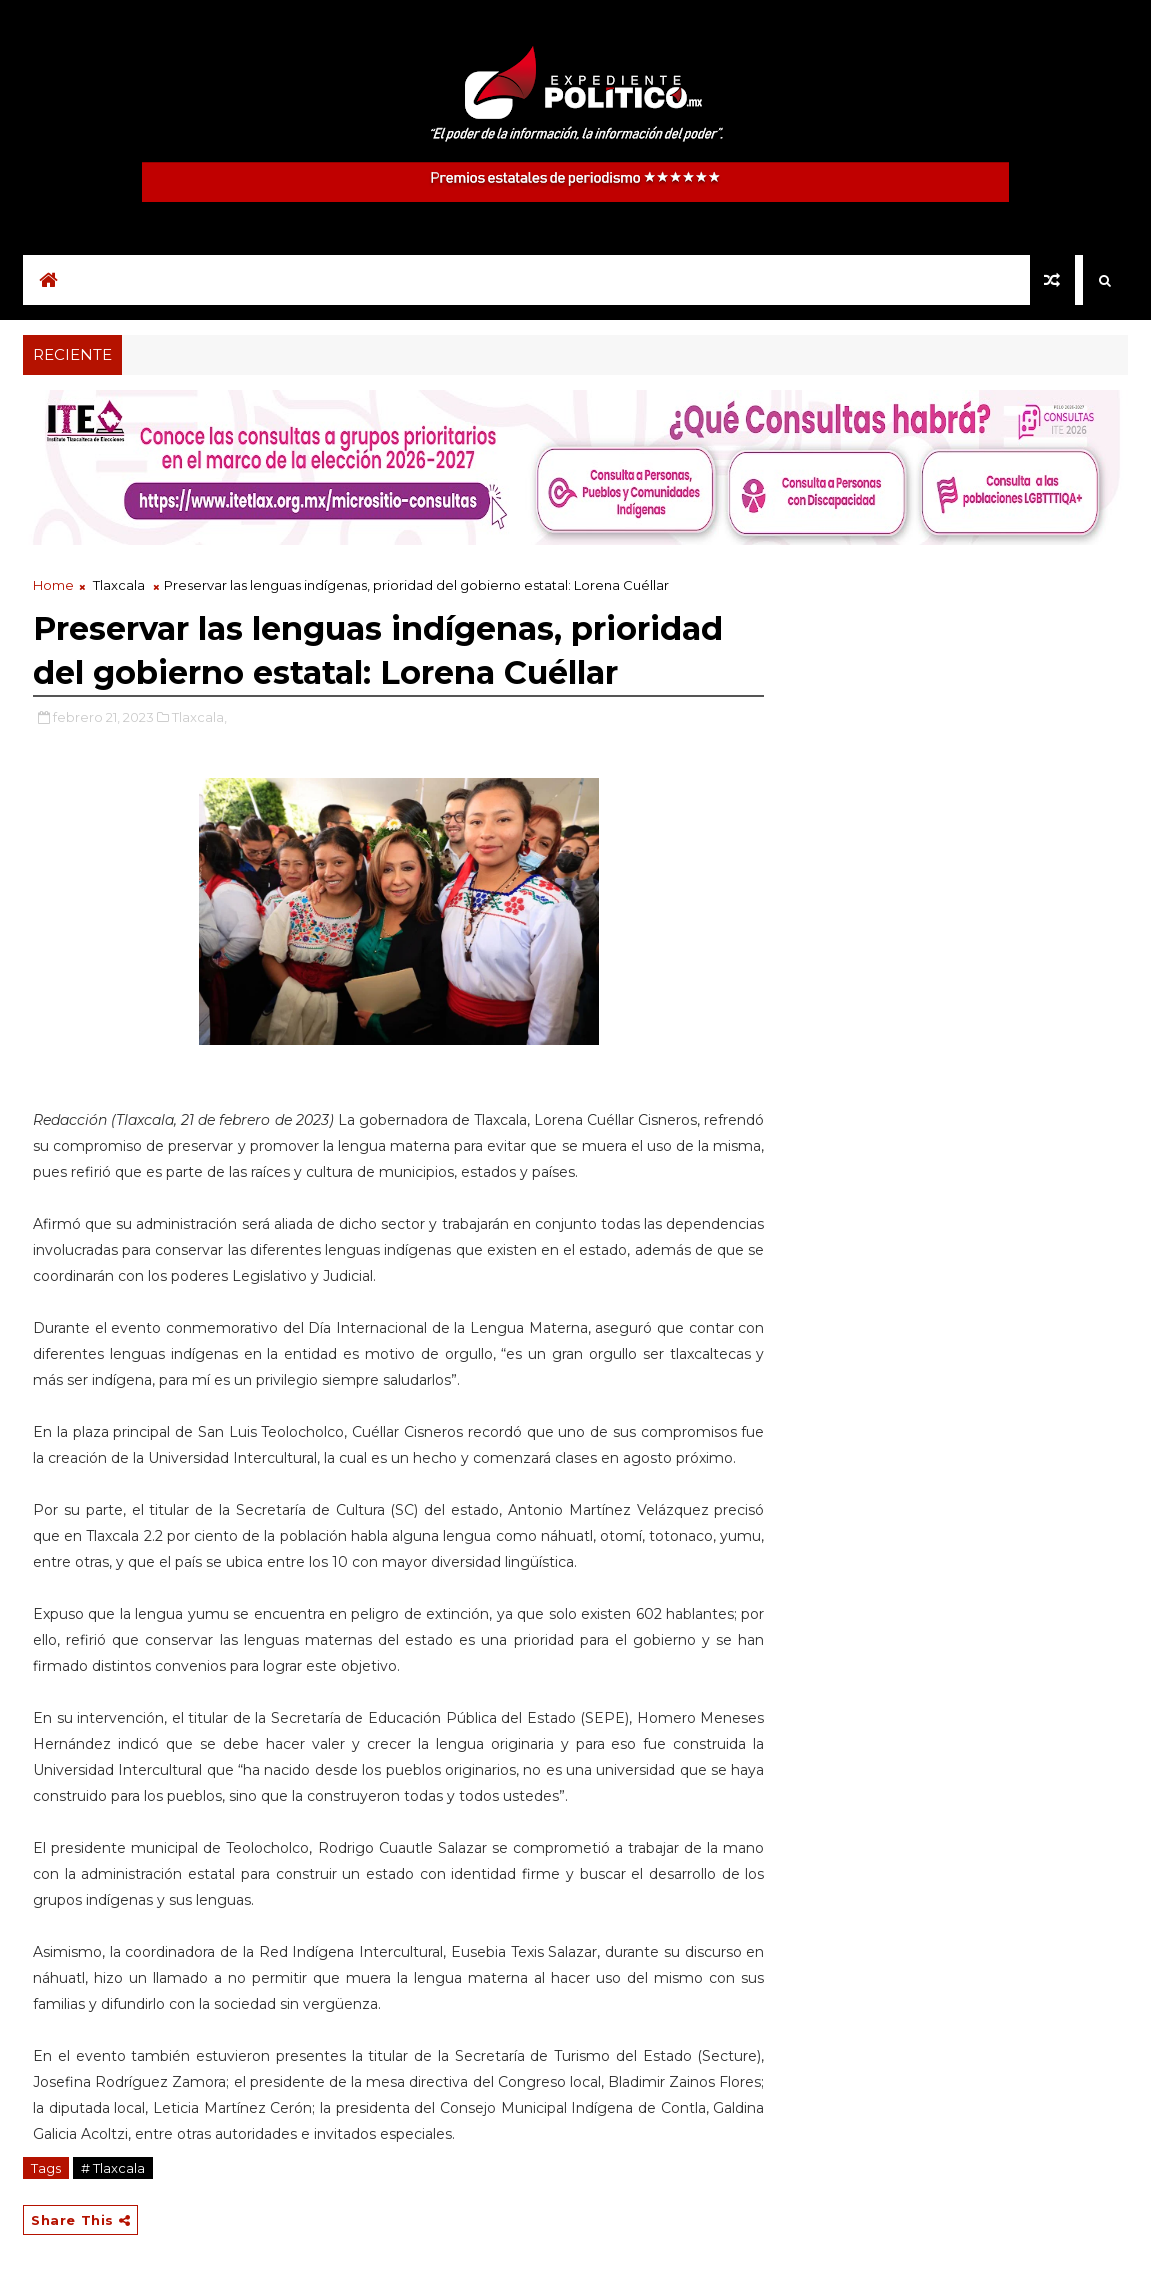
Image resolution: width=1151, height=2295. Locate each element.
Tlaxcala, (199, 717)
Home (53, 585)
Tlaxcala (119, 585)
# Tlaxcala (113, 2168)
